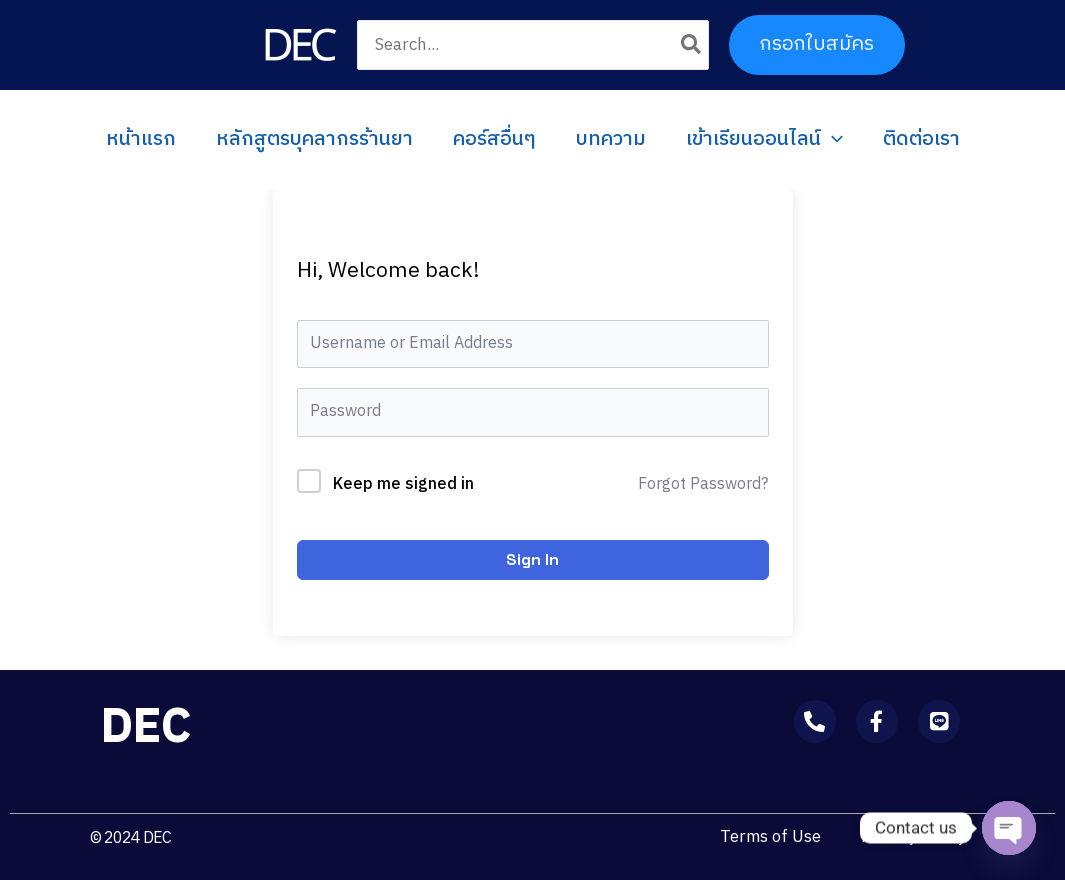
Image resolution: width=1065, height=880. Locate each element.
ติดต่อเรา (921, 139)
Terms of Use (770, 837)
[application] (832, 140)
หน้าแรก (141, 139)
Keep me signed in (403, 485)
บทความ (611, 139)
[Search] (692, 45)
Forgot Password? (703, 485)
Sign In (532, 559)
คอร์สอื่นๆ (494, 139)
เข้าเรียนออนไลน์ (764, 140)
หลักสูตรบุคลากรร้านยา (314, 139)
